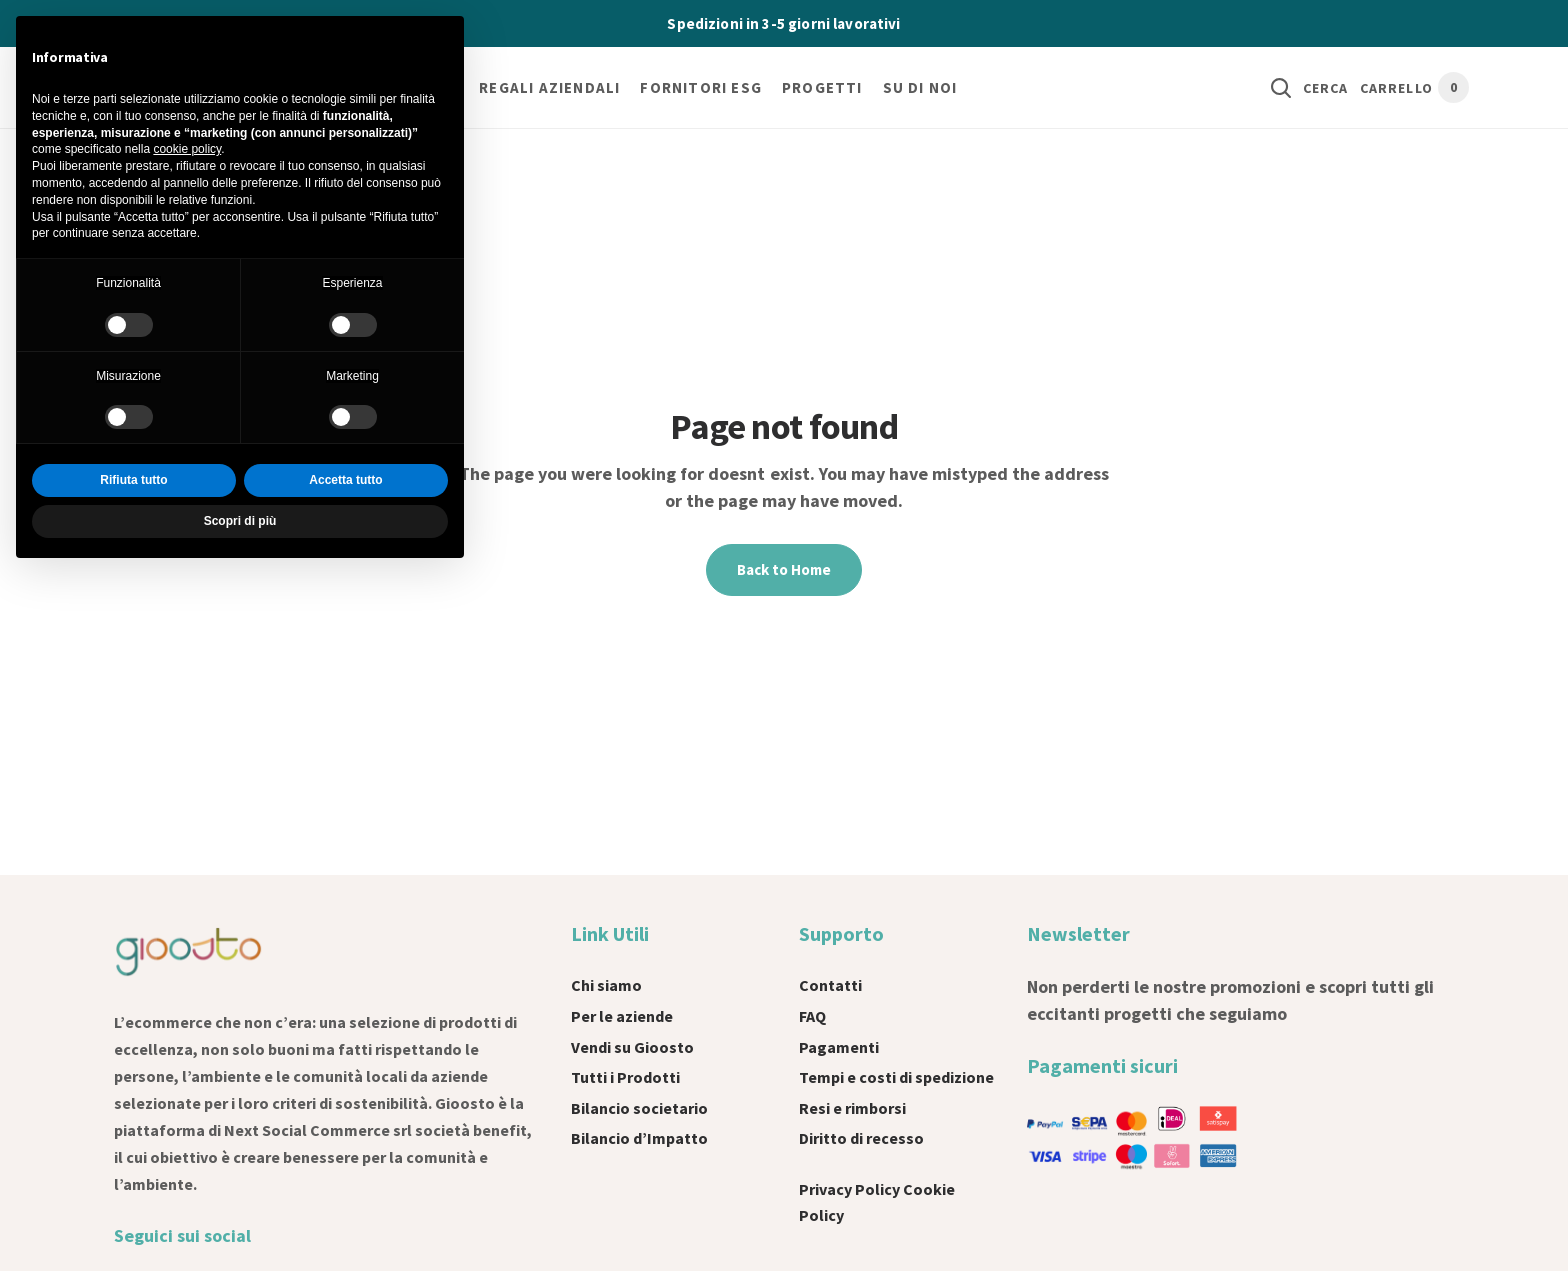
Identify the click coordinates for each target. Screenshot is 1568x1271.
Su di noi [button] (920, 87)
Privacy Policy (849, 1189)
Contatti (830, 985)
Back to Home (784, 569)
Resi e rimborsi (852, 1108)
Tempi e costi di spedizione (896, 1077)
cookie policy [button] (187, 149)
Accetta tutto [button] (345, 480)
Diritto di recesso (861, 1138)
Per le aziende (622, 1016)
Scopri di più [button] (240, 521)
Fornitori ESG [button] (701, 87)
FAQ (812, 1016)
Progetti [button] (822, 87)
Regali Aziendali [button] (549, 87)
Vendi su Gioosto (632, 1047)
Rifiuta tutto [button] (133, 480)
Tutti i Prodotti (625, 1077)
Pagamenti (839, 1047)
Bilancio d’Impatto (639, 1138)
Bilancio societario (639, 1108)
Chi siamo (606, 985)
